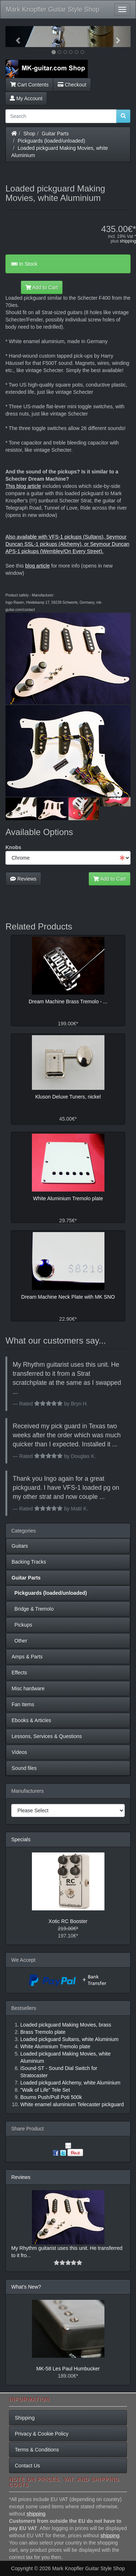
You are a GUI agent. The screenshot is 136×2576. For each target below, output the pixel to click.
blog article (37, 566)
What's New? (26, 2287)
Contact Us (27, 2466)
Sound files (24, 1768)
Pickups (22, 1625)
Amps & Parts (27, 1657)
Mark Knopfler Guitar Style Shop (52, 9)
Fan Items (23, 1704)
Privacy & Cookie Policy (42, 2434)
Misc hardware (28, 1688)
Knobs (13, 847)
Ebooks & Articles (31, 1720)
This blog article (23, 486)
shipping (128, 241)
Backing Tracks (29, 1562)
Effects (19, 1672)
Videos (19, 1752)
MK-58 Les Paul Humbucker (68, 2368)
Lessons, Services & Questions (47, 1736)
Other (19, 1641)
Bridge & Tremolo (33, 1609)
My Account (26, 98)
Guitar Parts (55, 133)
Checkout (72, 85)
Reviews (23, 879)
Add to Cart (41, 287)
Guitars (20, 1546)
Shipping (25, 2418)
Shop (30, 133)
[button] (14, 36)
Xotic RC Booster (68, 1921)
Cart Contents (29, 85)
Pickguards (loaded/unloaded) (51, 141)
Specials (20, 1839)
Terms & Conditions (37, 2450)
